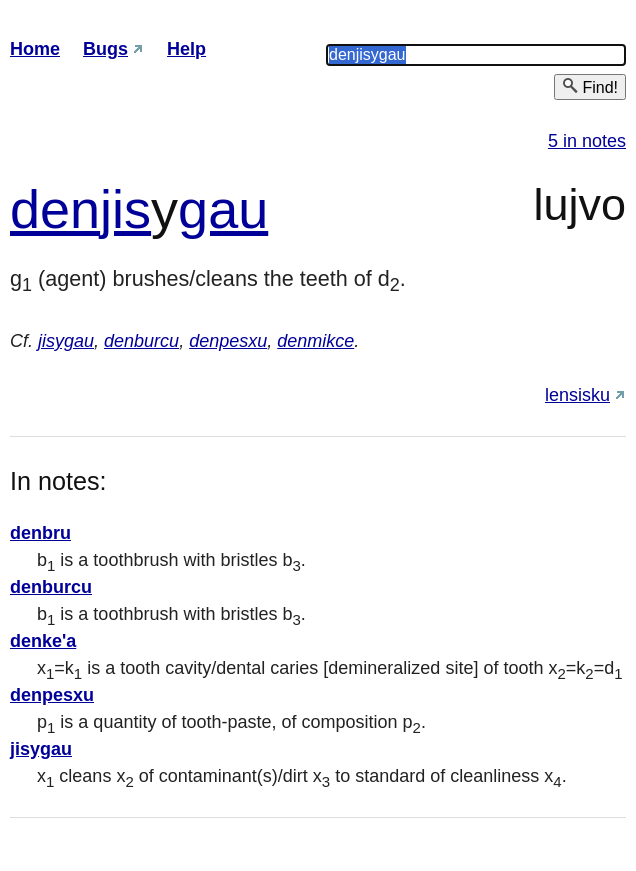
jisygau (66, 341)
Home (35, 49)
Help (186, 49)
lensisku (577, 395)
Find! (590, 86)
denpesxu (228, 341)
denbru (40, 533)
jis (125, 209)
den (55, 209)
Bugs (105, 49)
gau (223, 209)
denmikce (315, 341)
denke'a (43, 641)
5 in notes (587, 141)
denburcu (141, 341)
